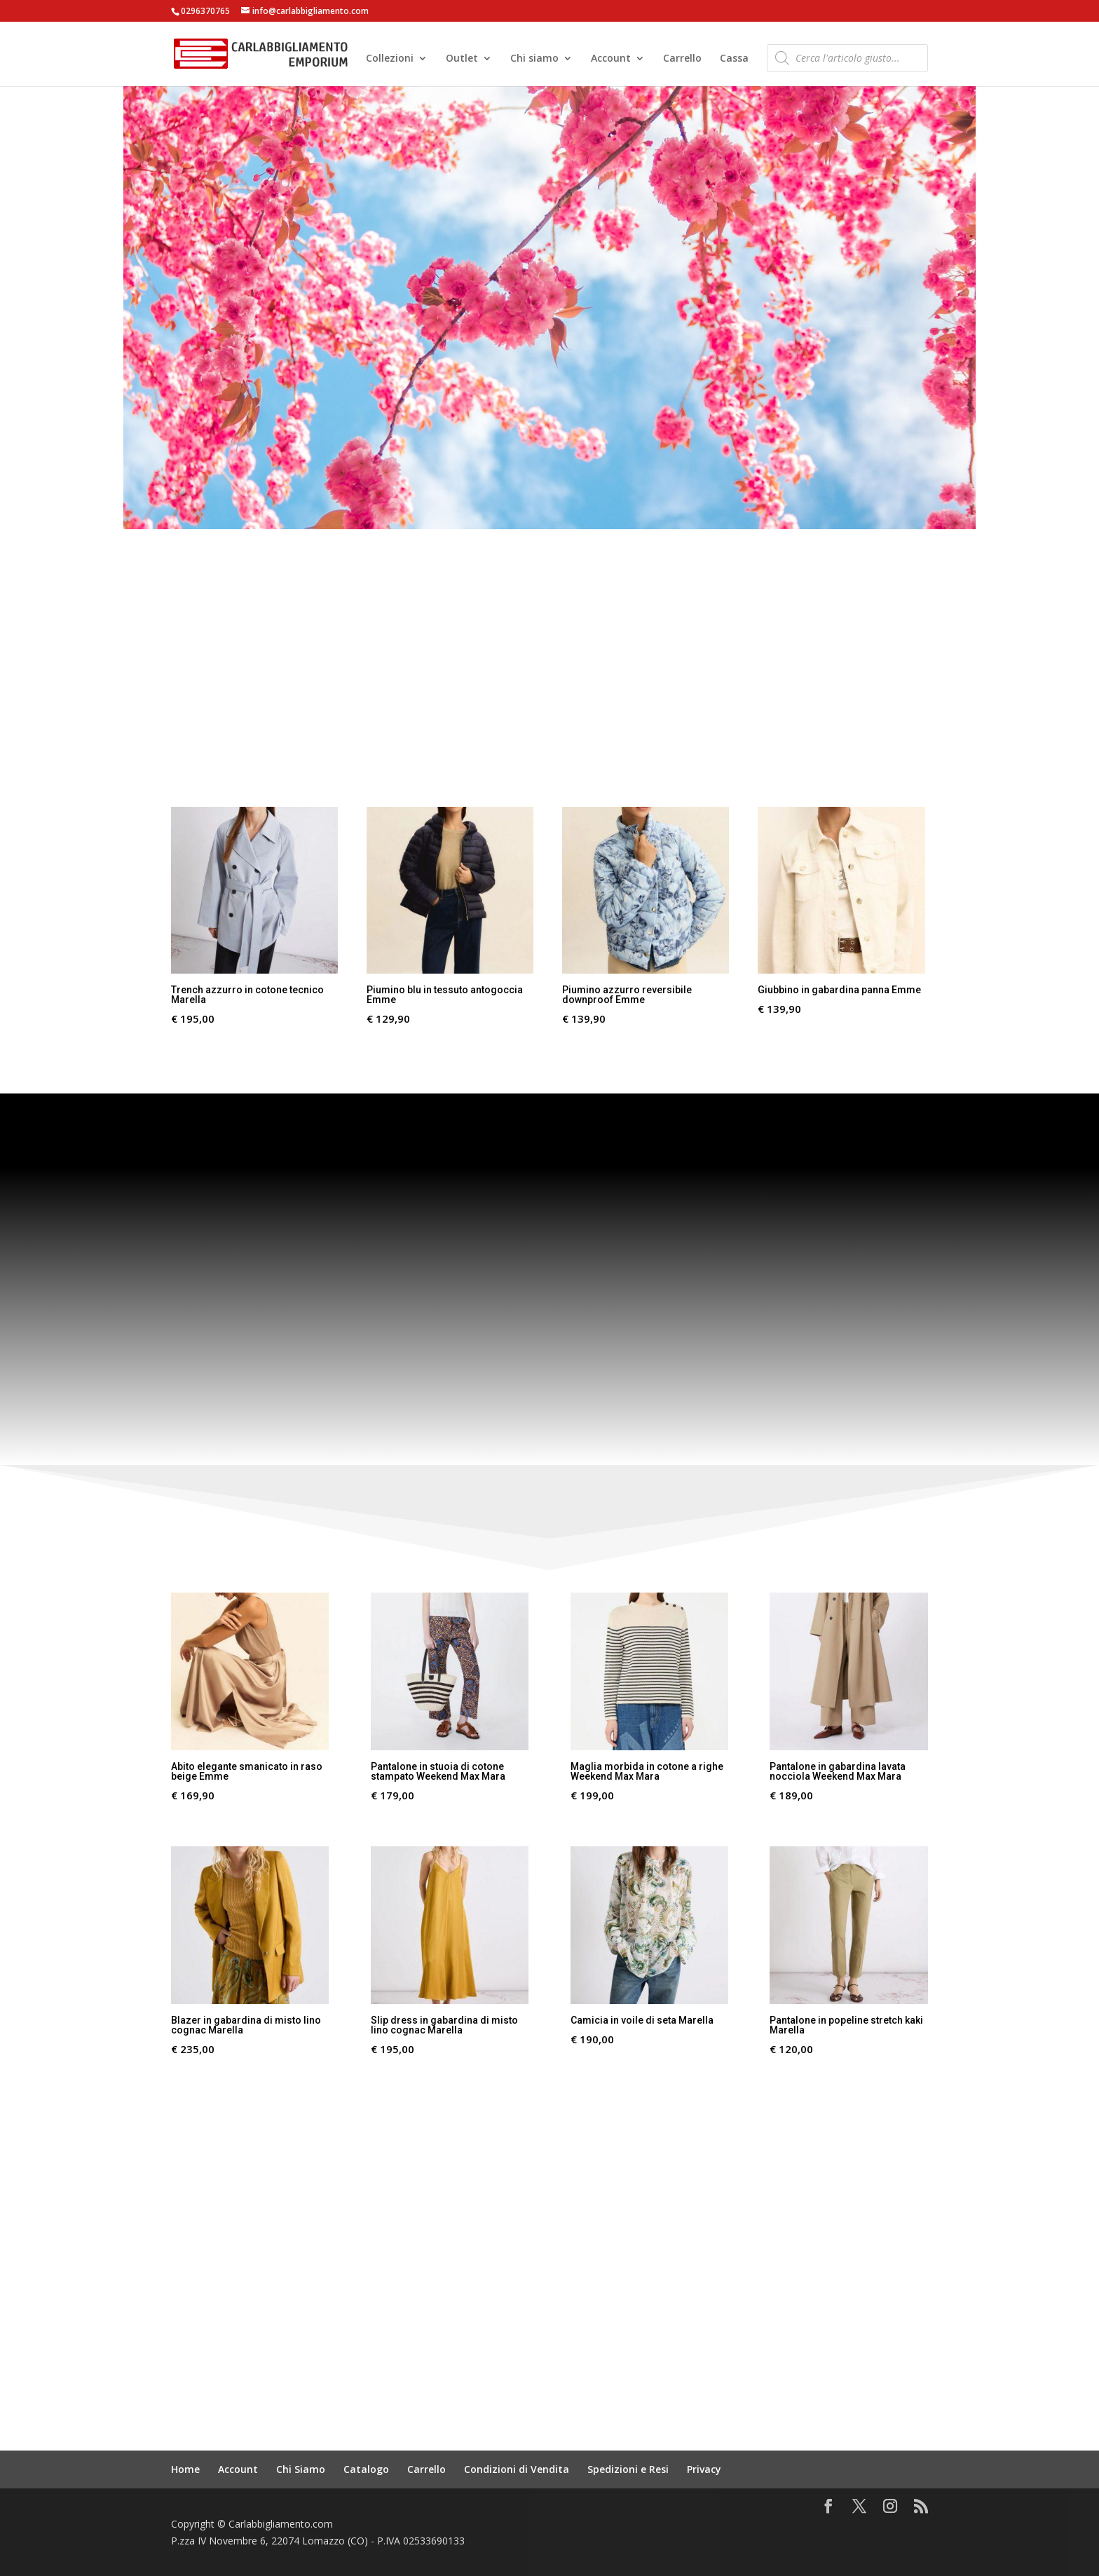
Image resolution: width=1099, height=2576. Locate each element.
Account (611, 59)
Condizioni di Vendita (516, 2469)
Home (185, 2469)
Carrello (682, 59)
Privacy (704, 2469)
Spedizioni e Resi (628, 2469)
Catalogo (366, 2469)
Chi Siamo (300, 2469)
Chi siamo (534, 59)
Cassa (734, 59)
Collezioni (390, 59)
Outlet (462, 59)
